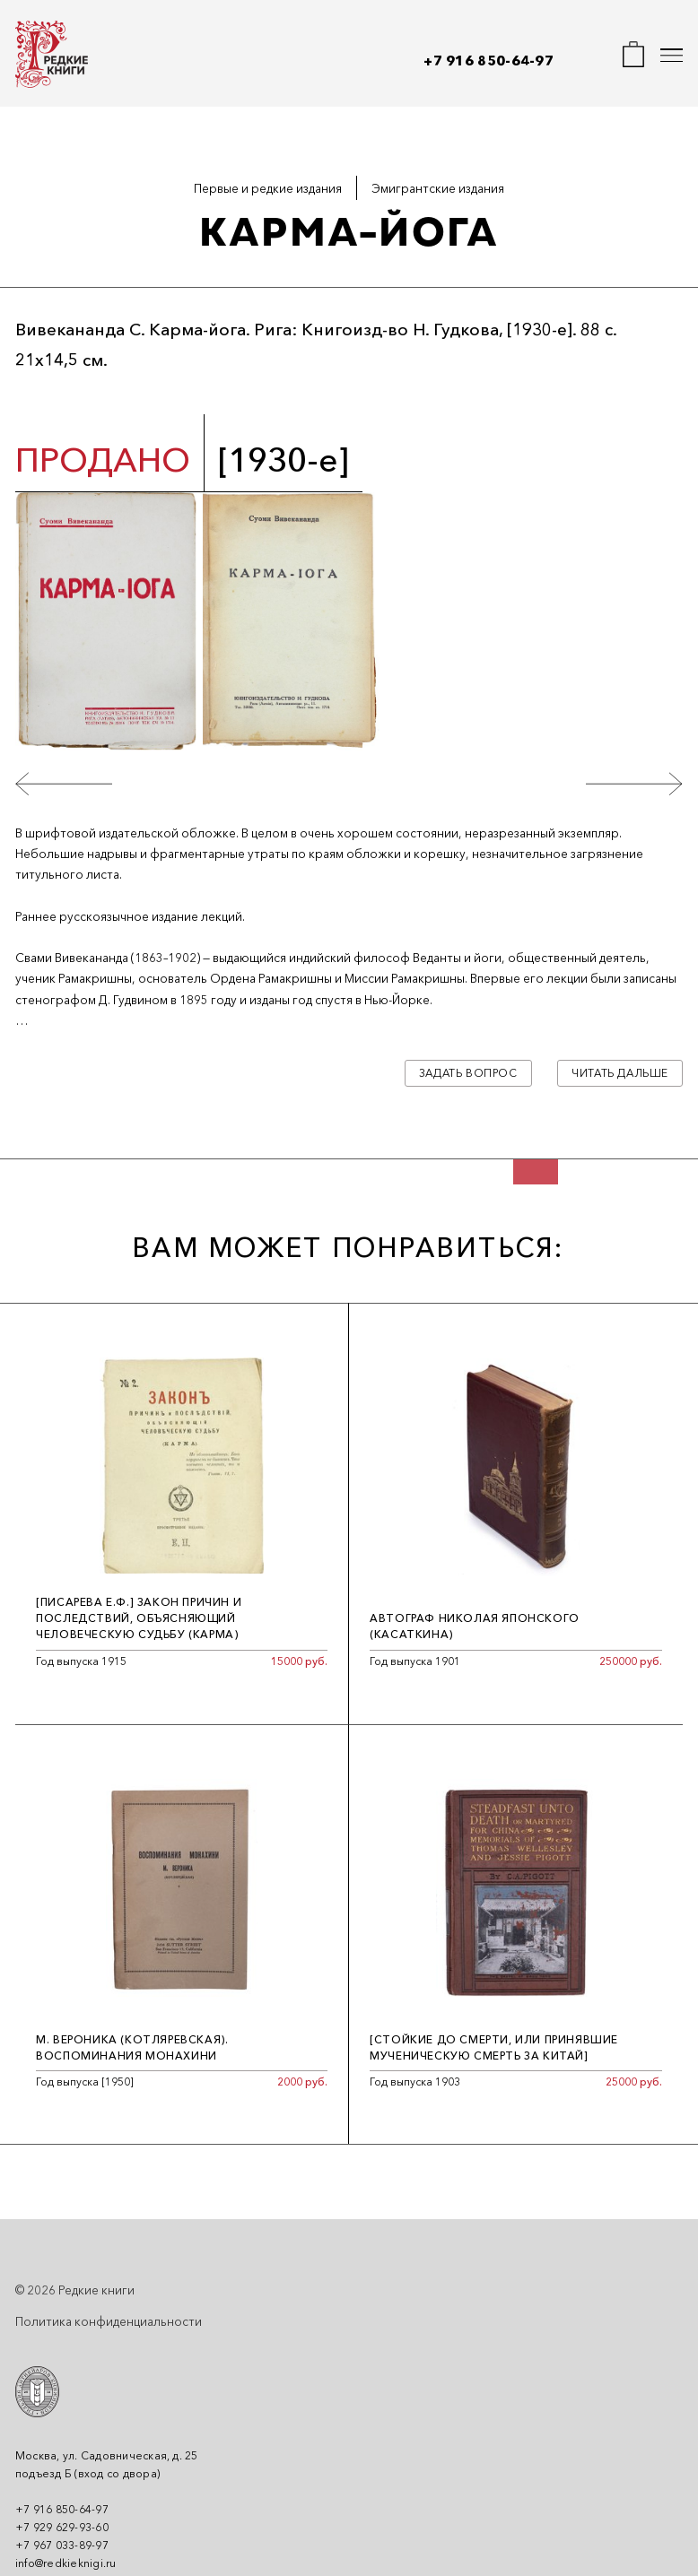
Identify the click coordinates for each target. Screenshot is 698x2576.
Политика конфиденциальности (108, 2321)
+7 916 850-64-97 (488, 60)
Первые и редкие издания (268, 188)
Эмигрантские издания (437, 188)
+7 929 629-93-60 (62, 2527)
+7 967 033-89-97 (62, 2545)
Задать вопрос (468, 1073)
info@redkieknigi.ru (66, 2563)
